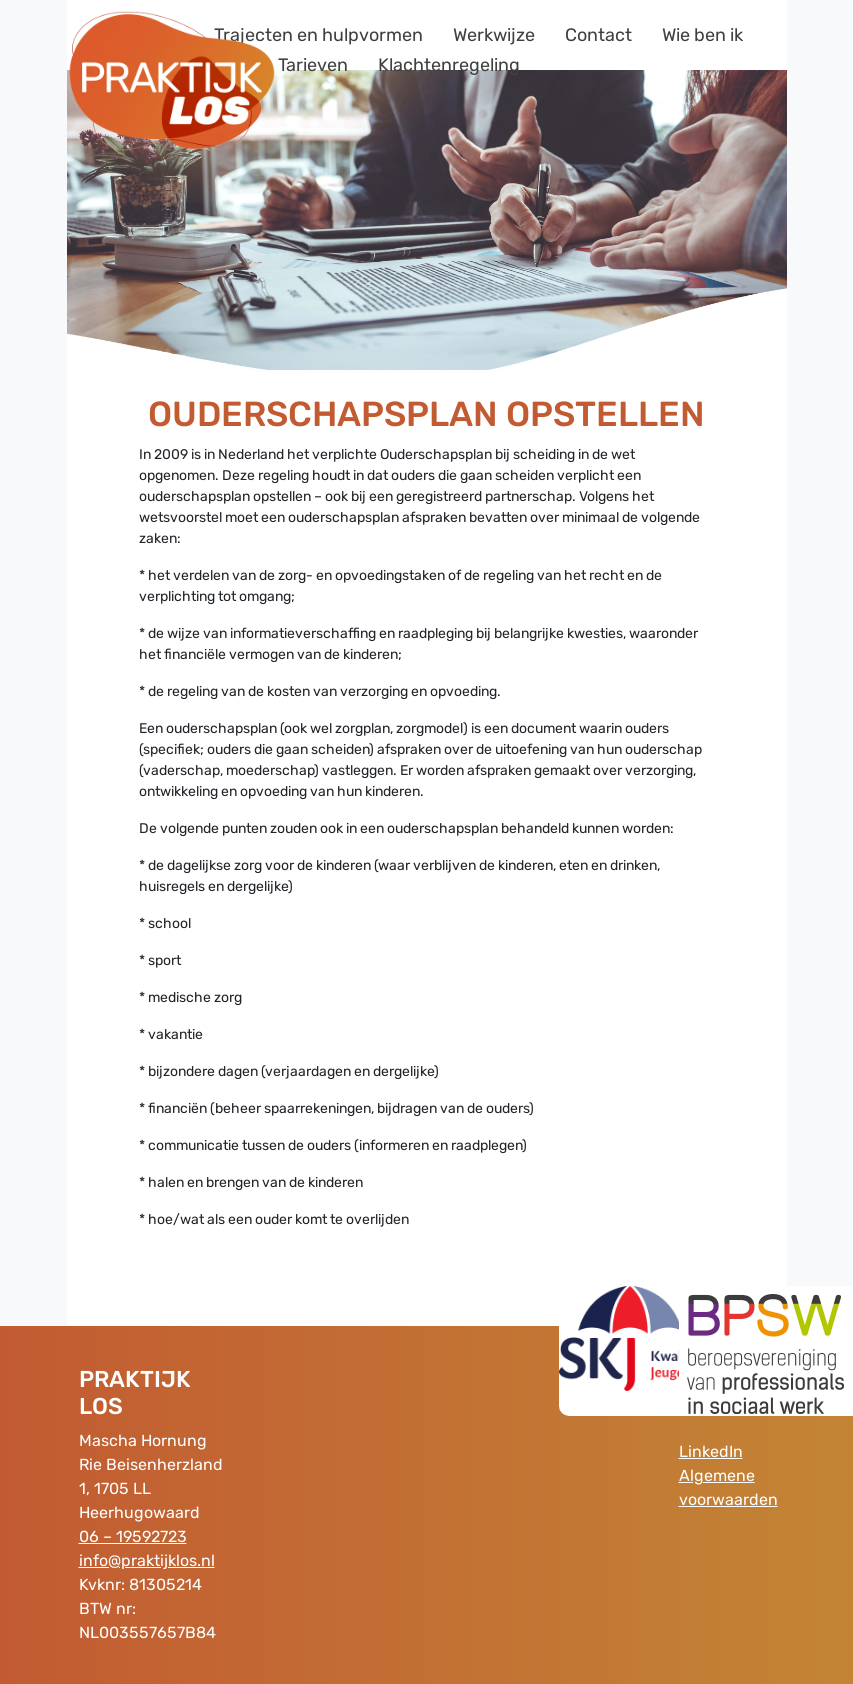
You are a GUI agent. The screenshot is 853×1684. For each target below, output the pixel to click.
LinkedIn (711, 1451)
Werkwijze (494, 35)
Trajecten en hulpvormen (318, 35)
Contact (598, 35)
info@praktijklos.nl (147, 1560)
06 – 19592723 (133, 1536)
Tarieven (313, 65)
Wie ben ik (702, 35)
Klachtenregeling (449, 65)
